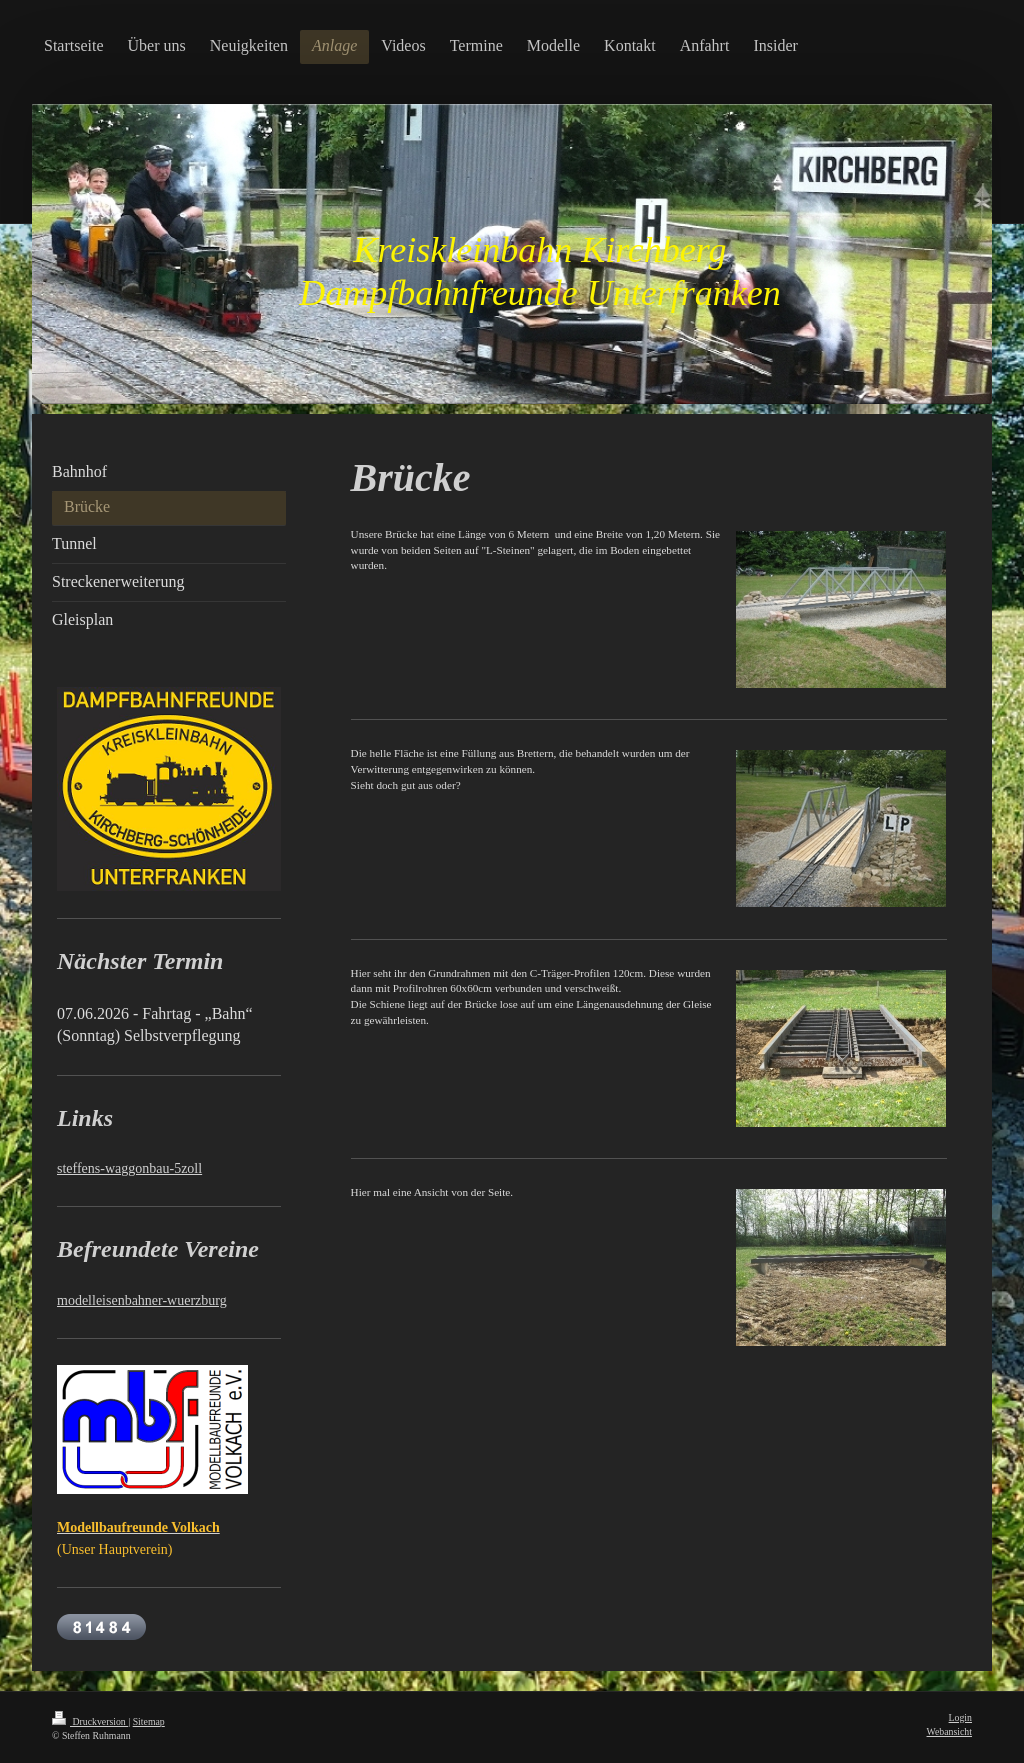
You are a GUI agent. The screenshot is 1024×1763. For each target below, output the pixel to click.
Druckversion (90, 1721)
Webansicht (949, 1731)
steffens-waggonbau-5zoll (129, 1168)
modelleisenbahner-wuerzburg (142, 1300)
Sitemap (149, 1721)
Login (960, 1717)
